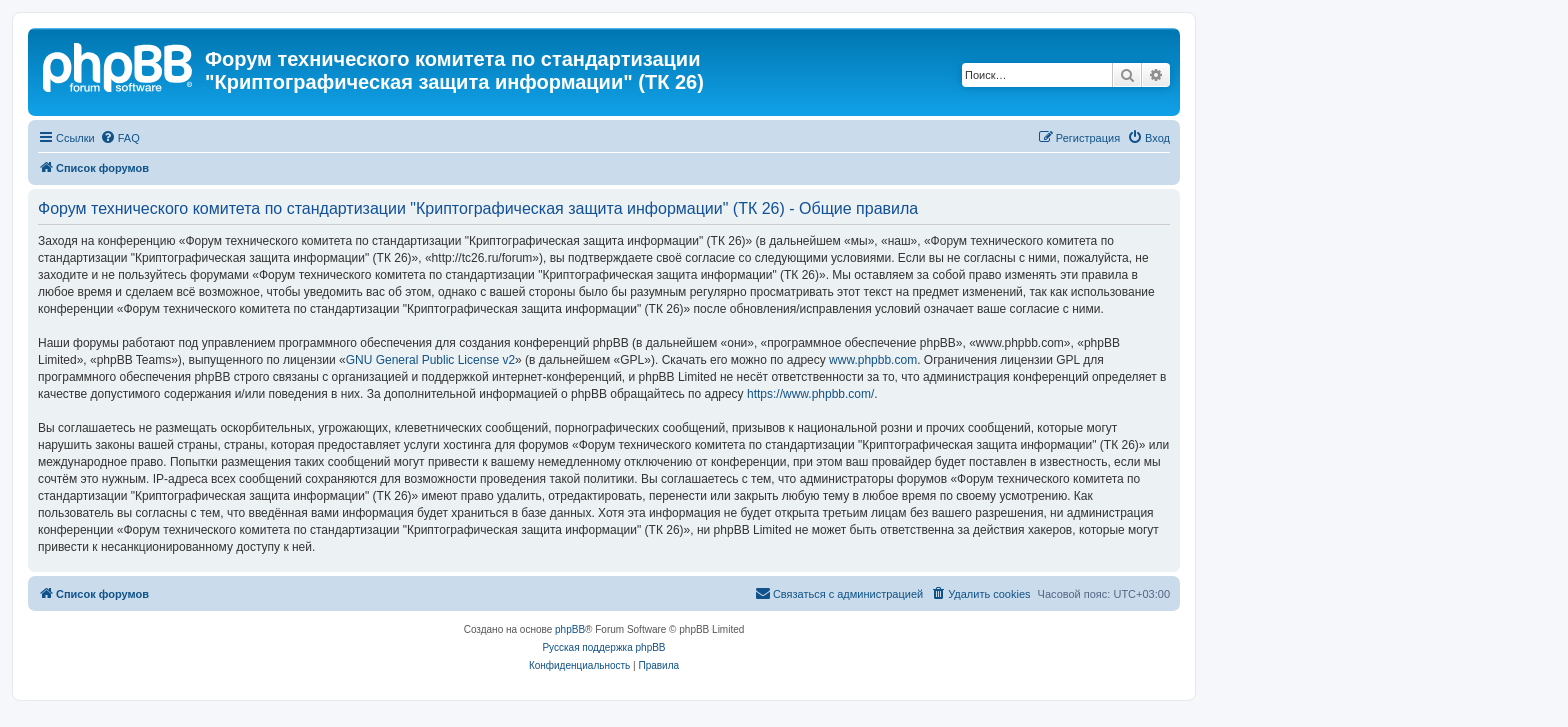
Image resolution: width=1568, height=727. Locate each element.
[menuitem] (120, 138)
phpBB (570, 629)
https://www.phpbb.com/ (810, 394)
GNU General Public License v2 (430, 360)
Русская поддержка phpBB (603, 647)
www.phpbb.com (873, 360)
